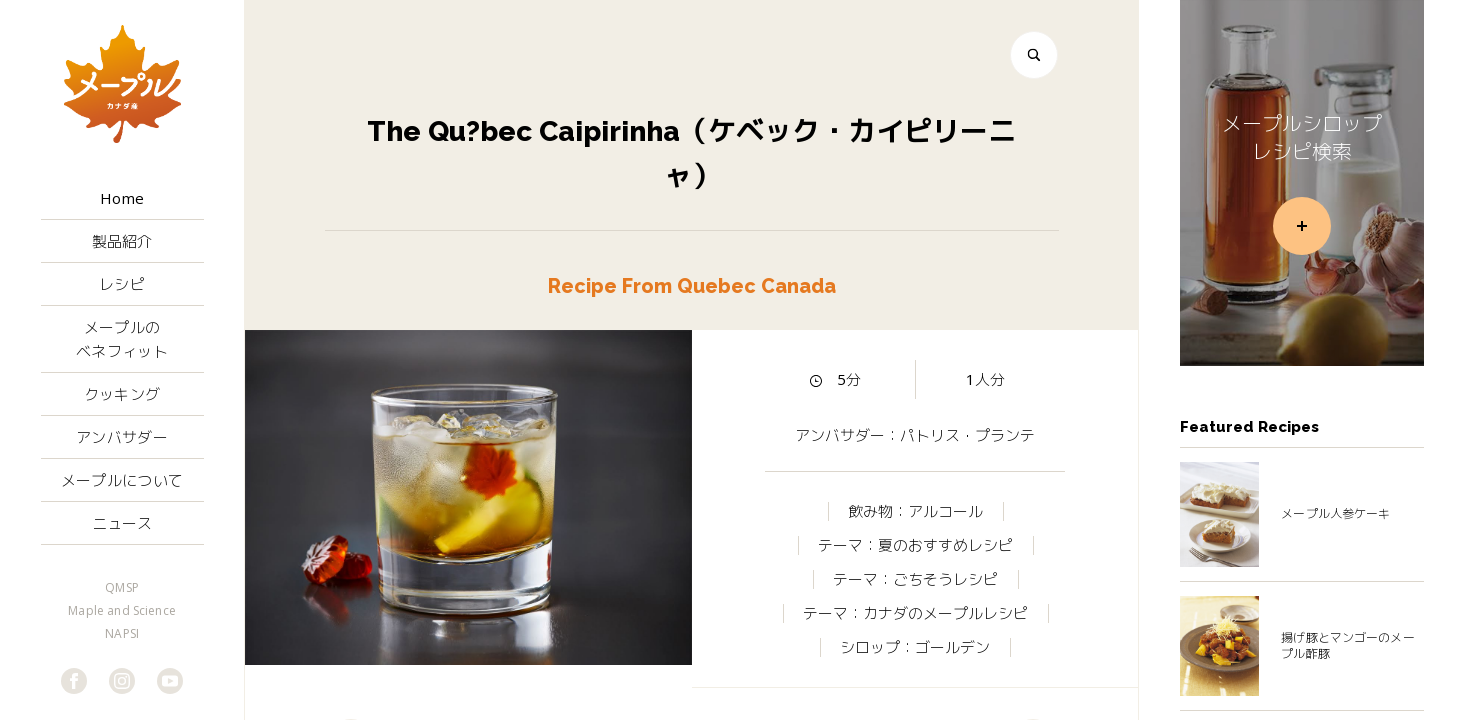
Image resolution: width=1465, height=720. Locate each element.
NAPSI (122, 634)
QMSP (122, 588)
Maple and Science (122, 611)
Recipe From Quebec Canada (692, 286)
